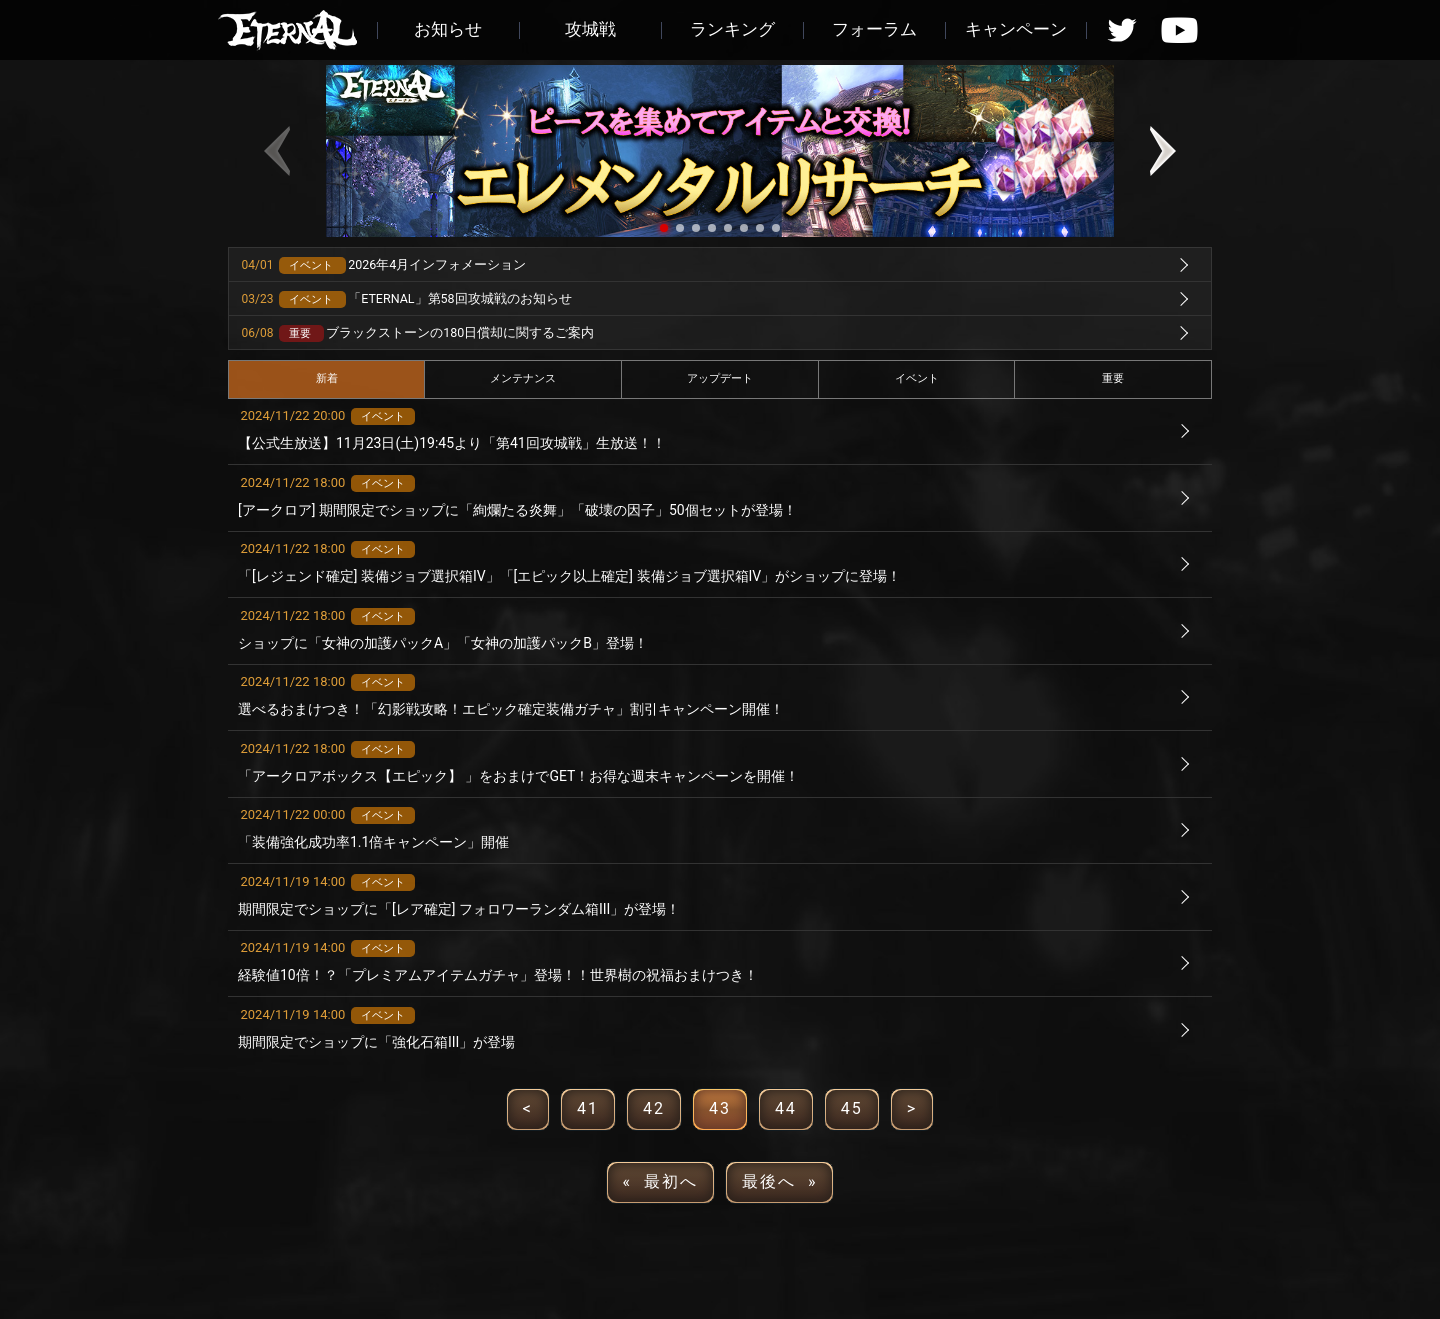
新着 (327, 378)
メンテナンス (523, 378)
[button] (664, 228)
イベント (917, 378)
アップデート (720, 378)
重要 (1113, 378)
